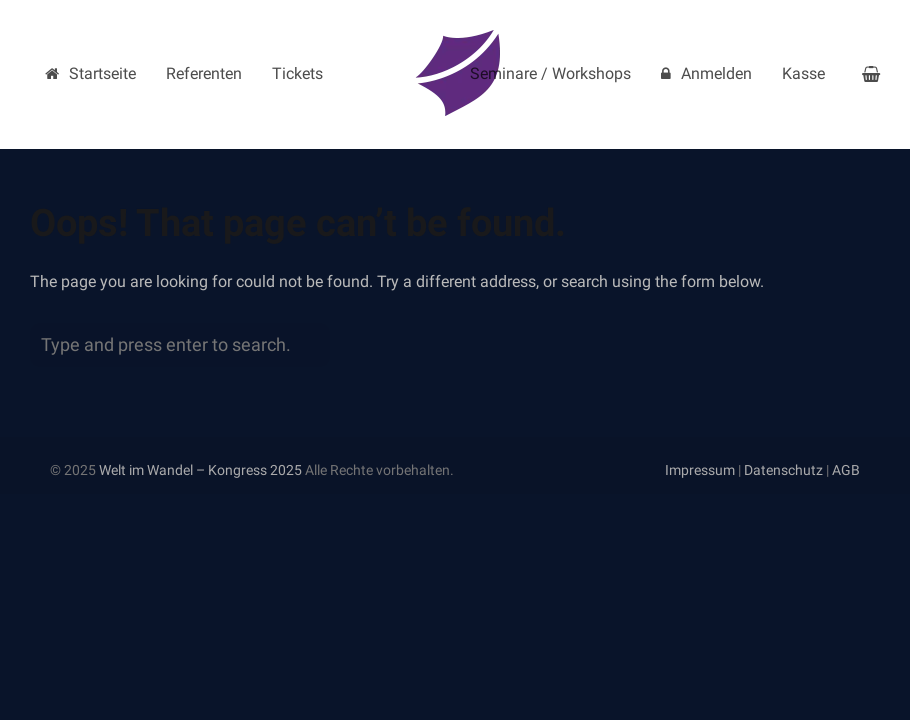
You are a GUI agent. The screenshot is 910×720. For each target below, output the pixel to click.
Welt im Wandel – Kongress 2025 (200, 470)
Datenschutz (783, 470)
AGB (846, 470)
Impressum (700, 470)
